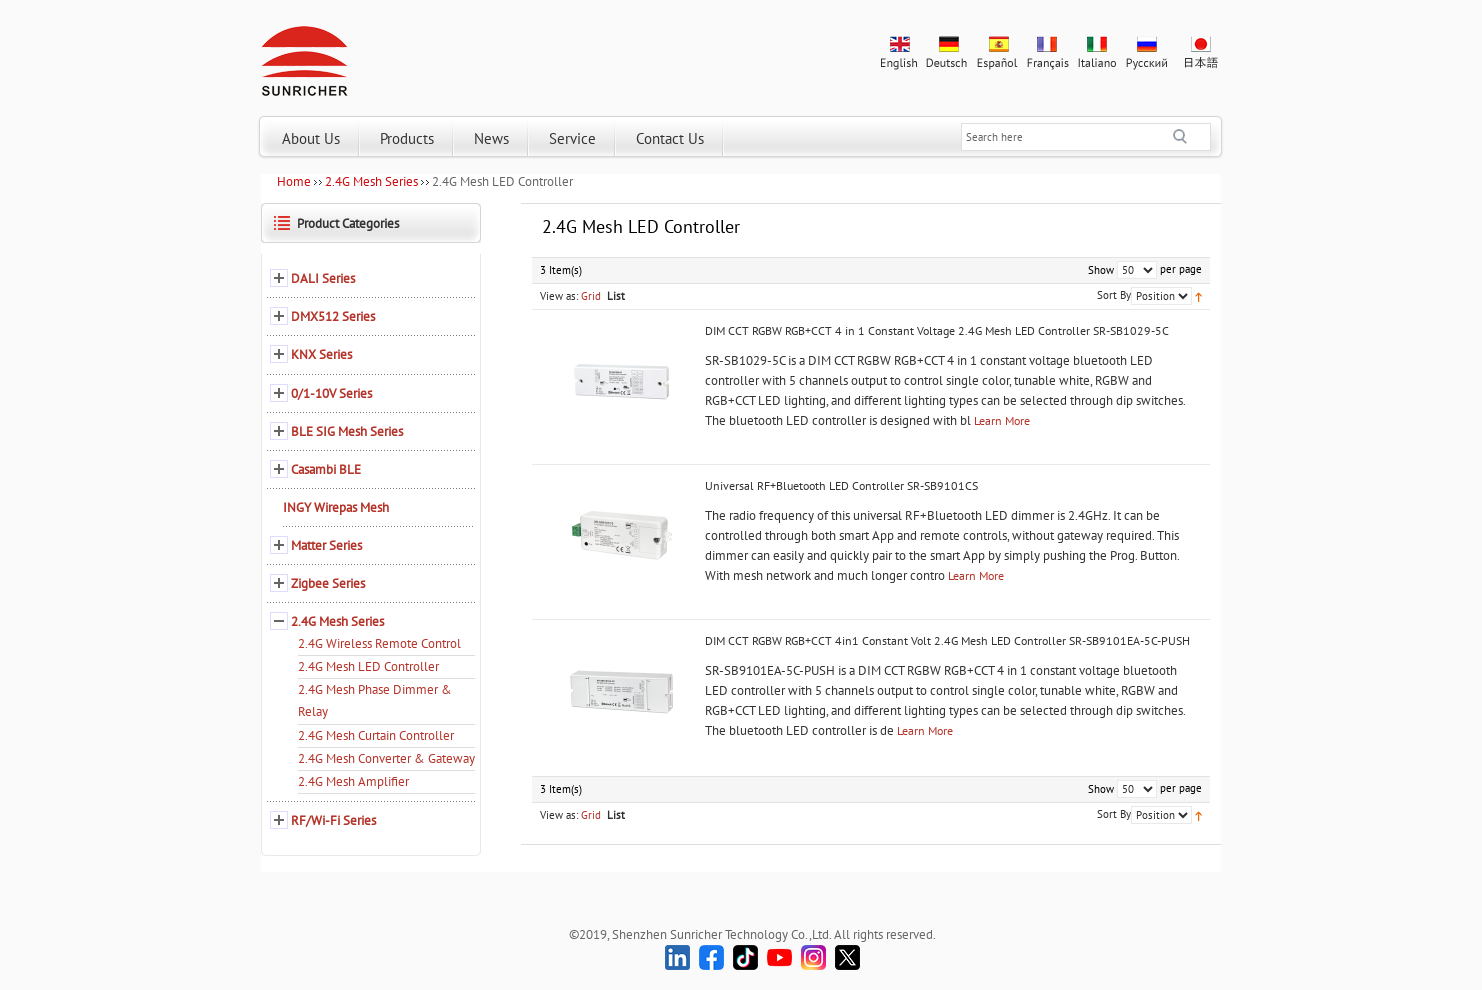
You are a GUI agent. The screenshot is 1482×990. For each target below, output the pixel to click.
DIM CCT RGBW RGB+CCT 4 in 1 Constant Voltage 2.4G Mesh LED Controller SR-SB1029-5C (937, 330)
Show (1101, 270)
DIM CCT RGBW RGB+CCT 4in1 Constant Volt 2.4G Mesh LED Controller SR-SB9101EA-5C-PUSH (947, 640)
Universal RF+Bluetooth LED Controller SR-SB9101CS (841, 485)
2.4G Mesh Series (371, 181)
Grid (591, 296)
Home (294, 181)
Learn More (1002, 420)
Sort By (1114, 295)
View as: (559, 296)
